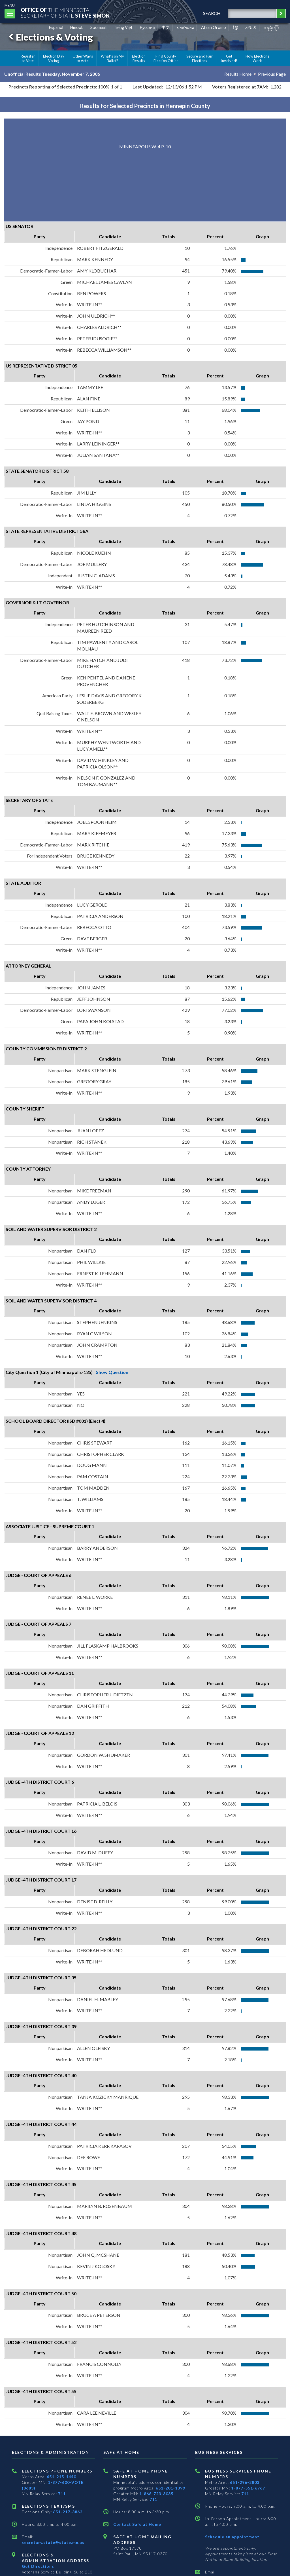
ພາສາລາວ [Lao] (185, 27)
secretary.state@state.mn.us (53, 2542)
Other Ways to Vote (82, 58)
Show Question (112, 1372)
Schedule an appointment (232, 2536)
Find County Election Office (165, 58)
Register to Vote (28, 58)
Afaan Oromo (213, 27)
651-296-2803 (244, 2482)
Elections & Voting (50, 37)
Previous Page (272, 74)
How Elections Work (257, 58)
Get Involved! (229, 58)
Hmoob (77, 27)
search (212, 13)
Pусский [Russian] (147, 27)
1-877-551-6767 (248, 2488)
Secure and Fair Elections (199, 58)
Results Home (237, 74)
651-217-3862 (67, 2511)
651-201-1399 (170, 2488)
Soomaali (98, 27)
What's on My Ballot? (112, 58)
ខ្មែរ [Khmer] (235, 27)
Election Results (139, 58)
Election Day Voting (54, 58)
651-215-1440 (61, 2476)
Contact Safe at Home (137, 2524)
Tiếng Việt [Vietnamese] (123, 27)
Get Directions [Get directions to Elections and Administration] (38, 2566)
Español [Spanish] (56, 27)
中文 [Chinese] (166, 27)
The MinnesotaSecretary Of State (65, 12)
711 (62, 2493)
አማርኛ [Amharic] (251, 27)
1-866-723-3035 (156, 2493)
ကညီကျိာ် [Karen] (271, 27)
